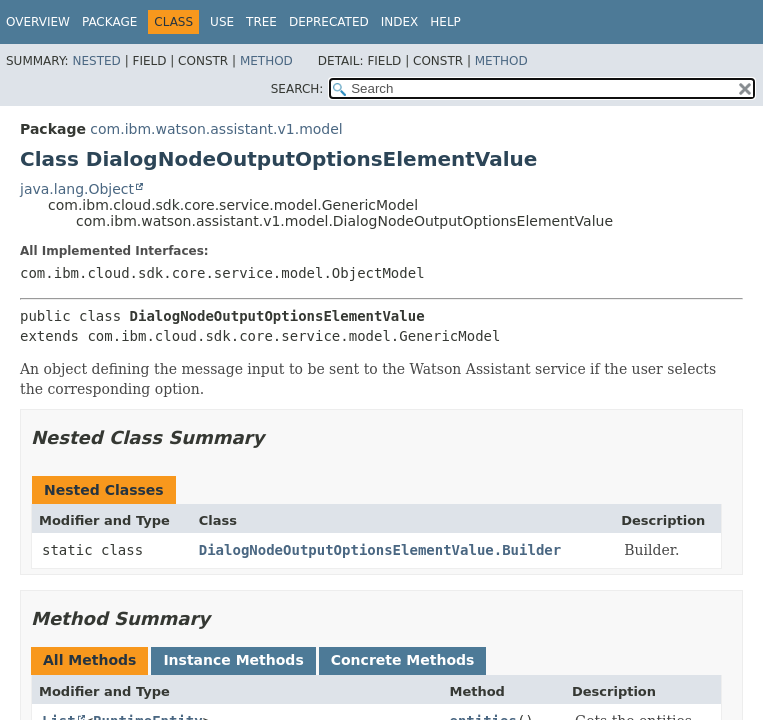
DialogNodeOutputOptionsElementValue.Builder (380, 550)
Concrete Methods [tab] (403, 660)
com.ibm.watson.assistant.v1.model (216, 129)
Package (109, 22)
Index (400, 22)
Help (445, 22)
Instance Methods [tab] (233, 660)
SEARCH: (297, 89)
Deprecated (329, 22)
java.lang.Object (77, 189)
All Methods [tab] (89, 660)
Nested (96, 61)
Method (266, 61)
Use (222, 22)
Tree (261, 22)
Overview (38, 22)
